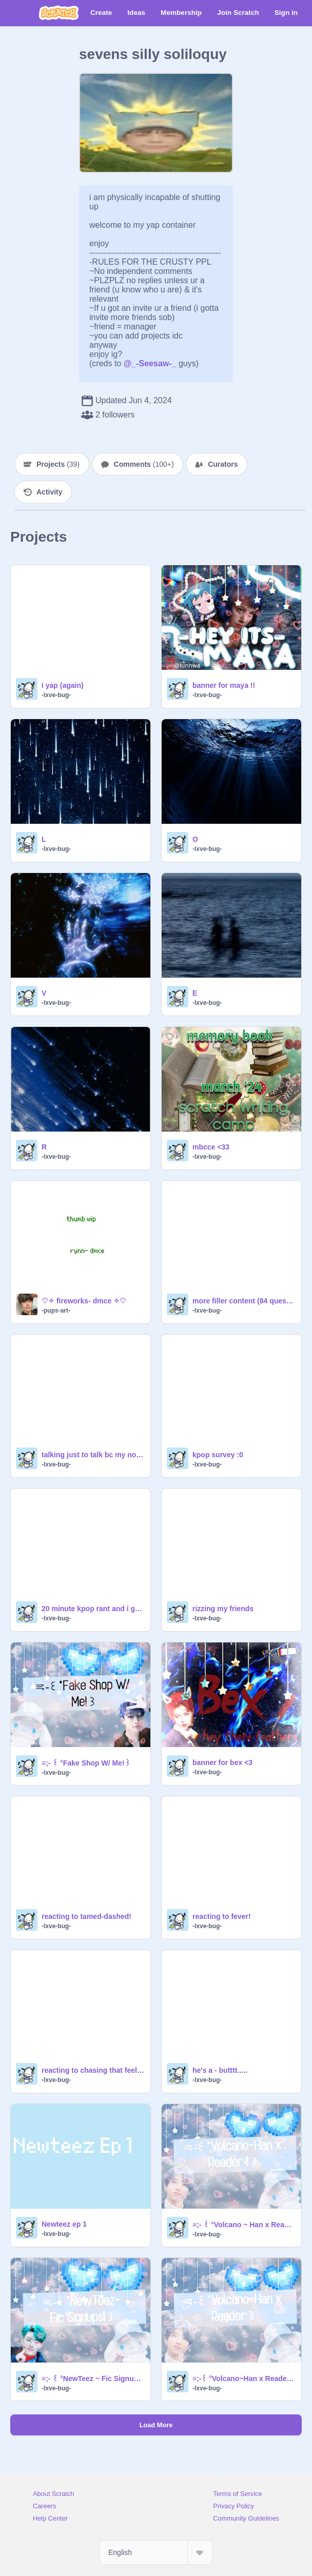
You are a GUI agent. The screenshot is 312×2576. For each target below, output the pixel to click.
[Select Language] (156, 2552)
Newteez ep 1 (64, 2224)
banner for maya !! (223, 685)
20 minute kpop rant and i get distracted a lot (93, 1608)
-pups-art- (56, 1310)
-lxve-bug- (56, 695)
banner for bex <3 (222, 1762)
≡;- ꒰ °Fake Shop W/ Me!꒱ (86, 1763)
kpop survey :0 (217, 1455)
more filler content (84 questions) (243, 1301)
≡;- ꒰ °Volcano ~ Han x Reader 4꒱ (243, 2225)
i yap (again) (63, 685)
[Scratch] (59, 13)
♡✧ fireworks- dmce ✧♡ (84, 1301)
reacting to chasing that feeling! (93, 2070)
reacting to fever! (221, 1916)
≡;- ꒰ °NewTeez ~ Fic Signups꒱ (93, 2378)
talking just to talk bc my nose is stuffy (93, 1455)
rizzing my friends (223, 1608)
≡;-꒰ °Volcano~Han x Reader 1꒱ (243, 2378)
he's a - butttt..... (219, 2070)
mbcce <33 (210, 1147)
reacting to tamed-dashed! (86, 1916)
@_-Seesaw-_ (150, 363)
